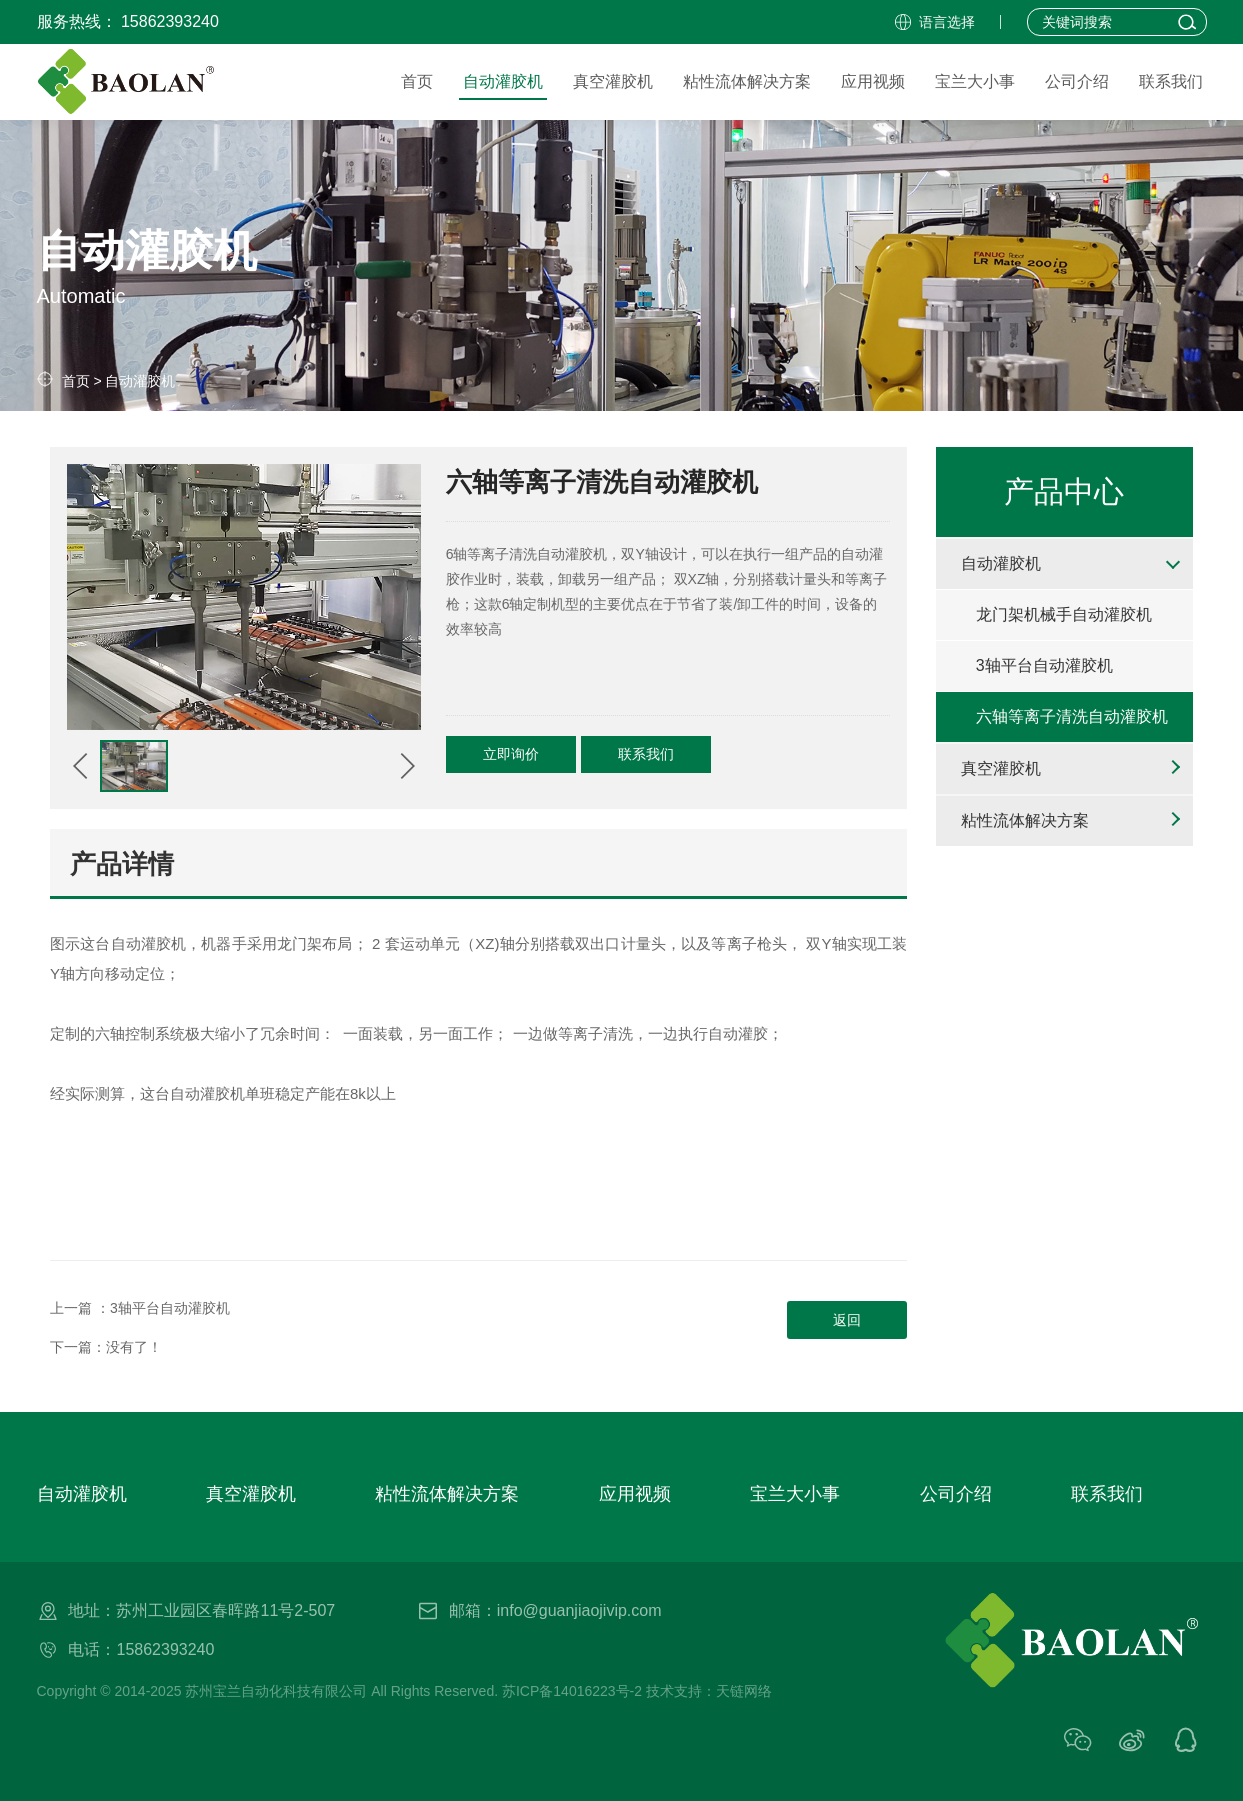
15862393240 (170, 21)
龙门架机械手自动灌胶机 (1064, 614)
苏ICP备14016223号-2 (572, 1691)
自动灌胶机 (140, 381)
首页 (76, 381)
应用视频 (635, 1494)
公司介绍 (956, 1494)
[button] (81, 766)
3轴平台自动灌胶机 (170, 1308)
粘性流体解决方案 (1025, 820)
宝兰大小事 (795, 1494)
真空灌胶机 (1001, 768)
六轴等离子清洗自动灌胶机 (1072, 716)
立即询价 (511, 754)
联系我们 (646, 754)
